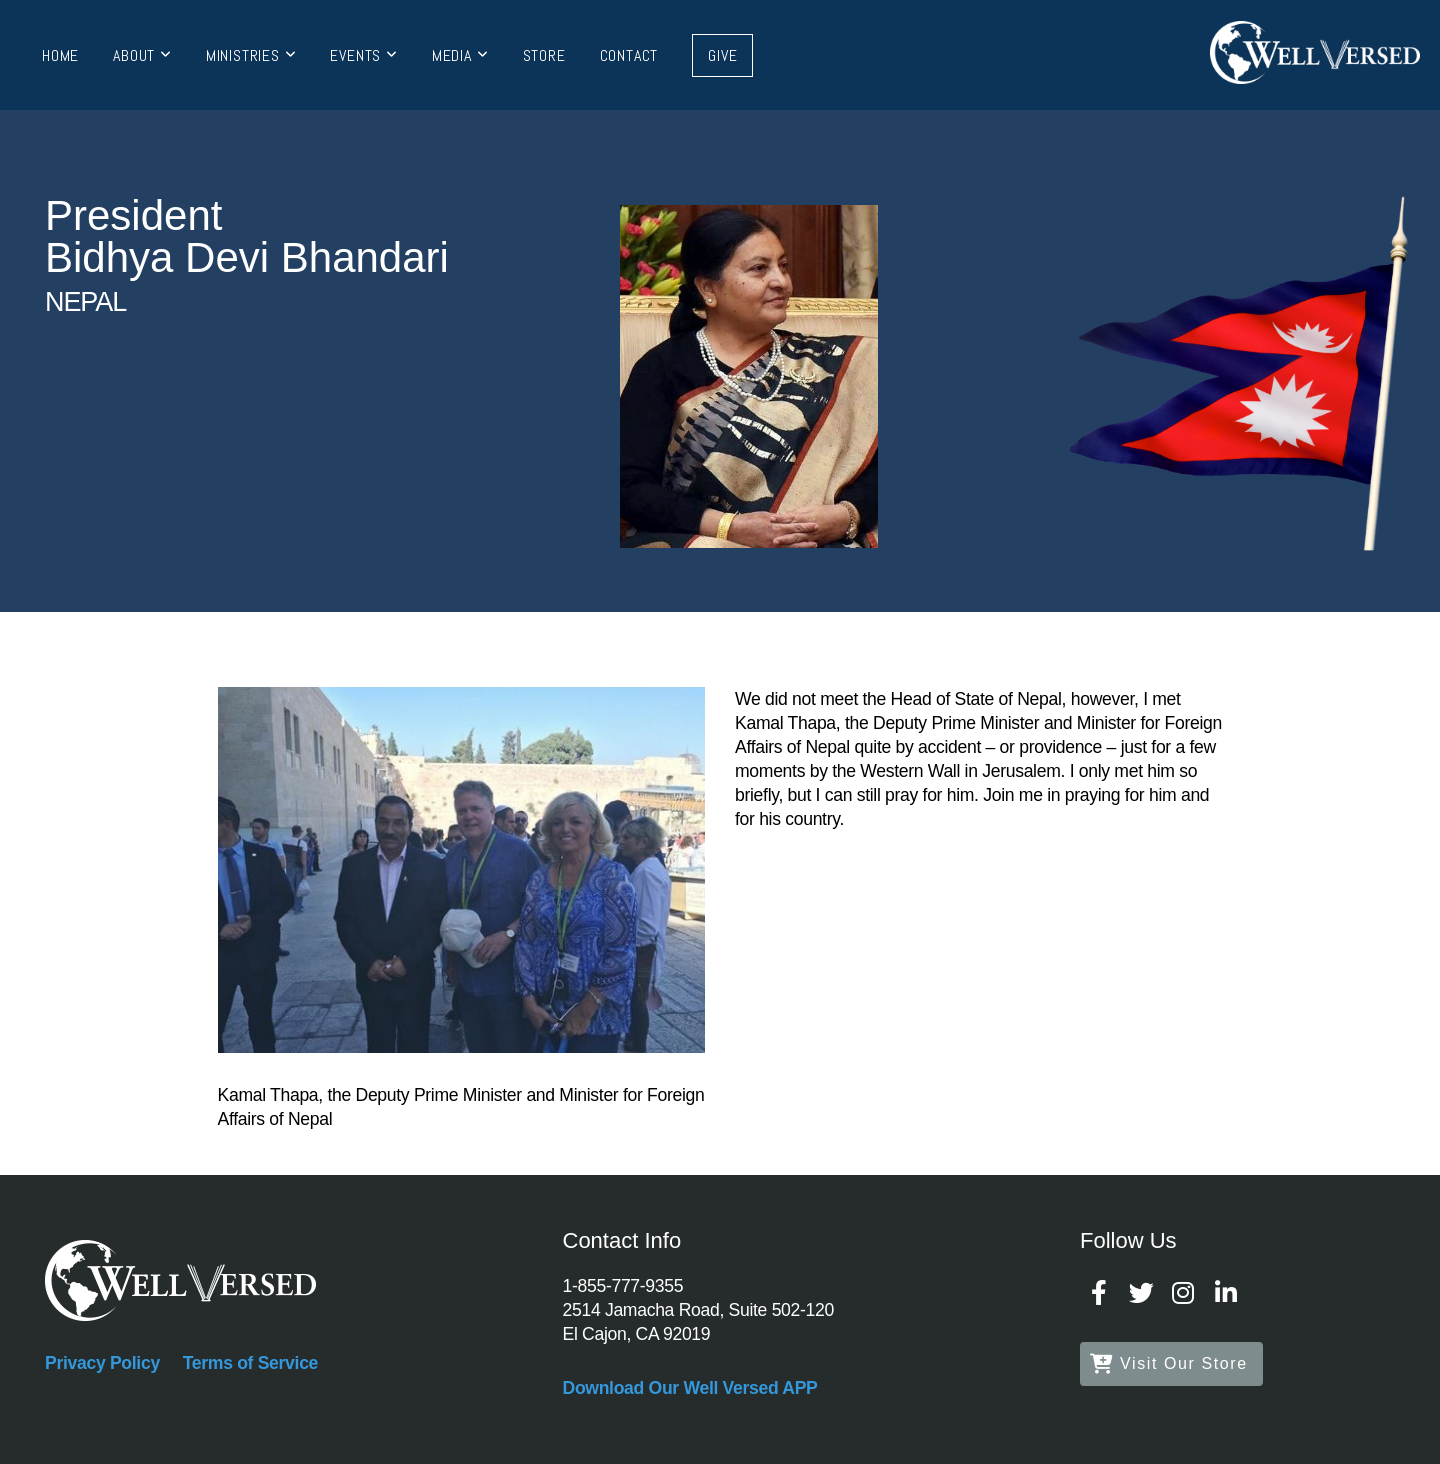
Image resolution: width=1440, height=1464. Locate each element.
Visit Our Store (1169, 1363)
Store (544, 55)
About (142, 55)
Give (722, 55)
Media (460, 55)
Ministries (251, 55)
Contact (629, 55)
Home (60, 55)
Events (363, 55)
